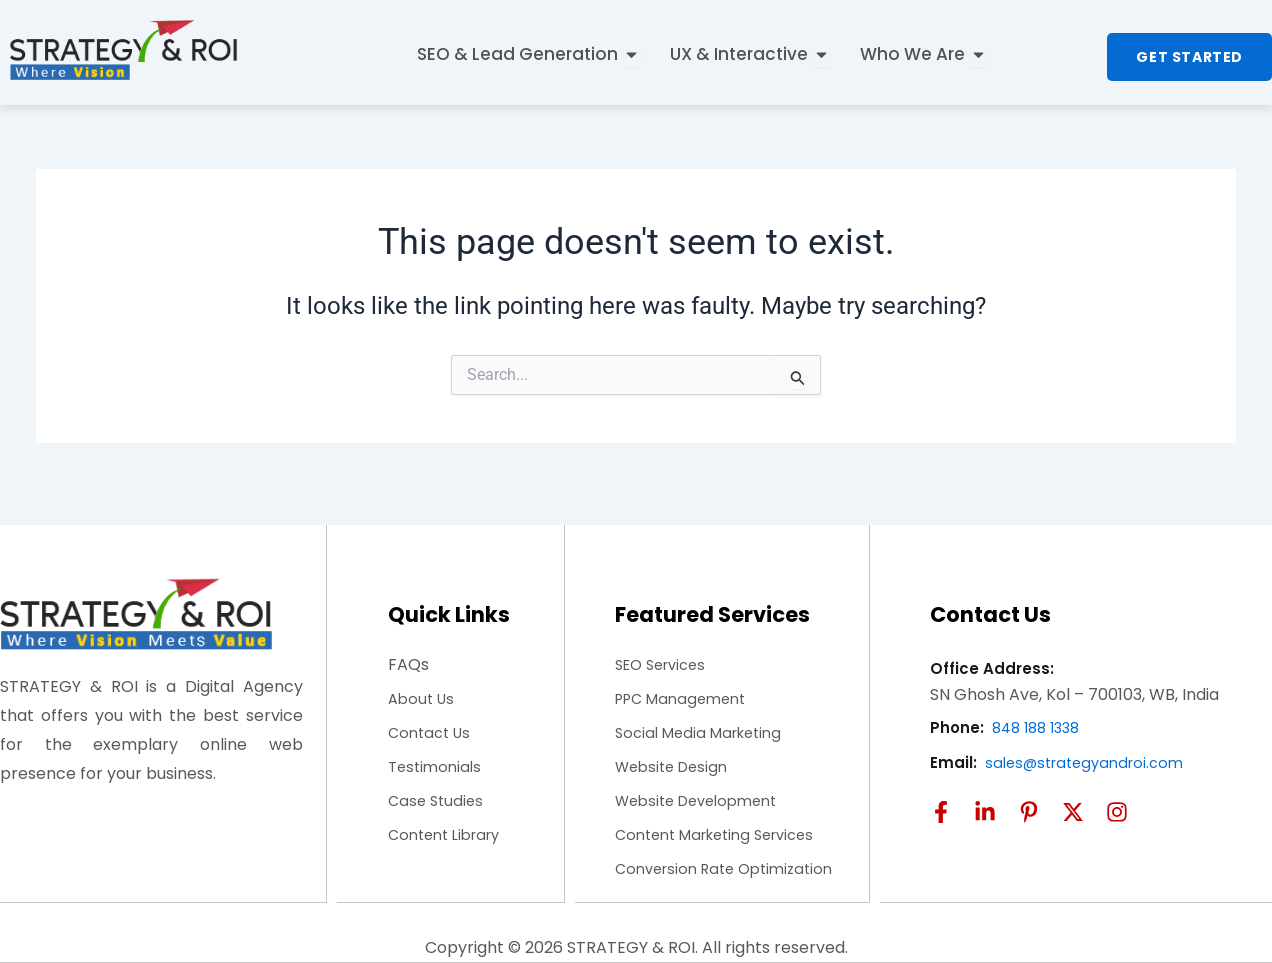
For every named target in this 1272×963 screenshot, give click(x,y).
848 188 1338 (1040, 709)
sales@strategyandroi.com (1091, 743)
